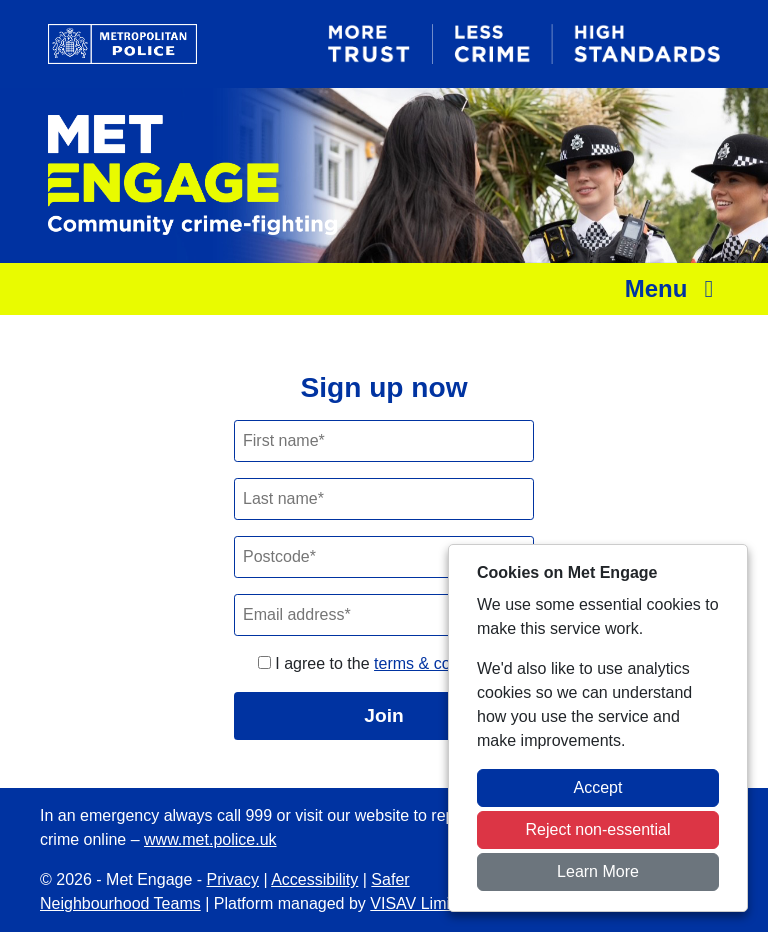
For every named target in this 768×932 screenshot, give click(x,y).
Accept (598, 787)
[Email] (384, 615)
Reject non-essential (598, 829)
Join (383, 715)
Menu (674, 288)
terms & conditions (440, 663)
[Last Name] (384, 499)
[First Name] (384, 441)
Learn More (598, 871)
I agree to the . (384, 663)
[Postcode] (384, 557)
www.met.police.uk (210, 839)
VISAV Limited (421, 903)
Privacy (233, 879)
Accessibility (314, 879)
